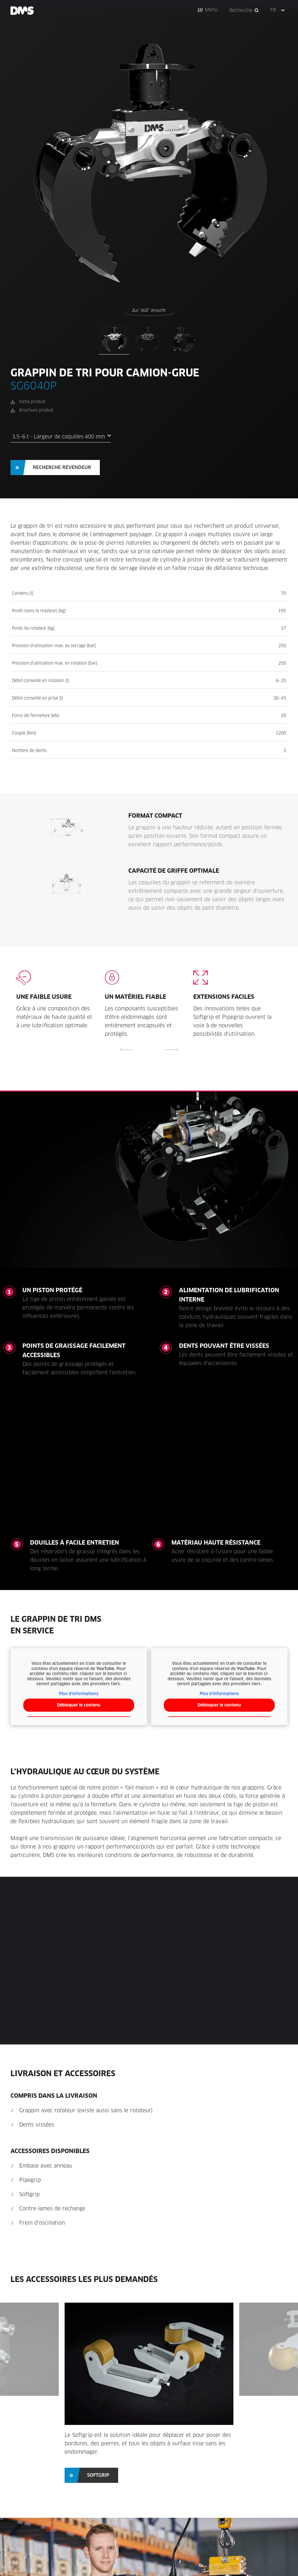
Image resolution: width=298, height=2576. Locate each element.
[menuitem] (279, 10)
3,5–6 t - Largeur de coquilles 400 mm (61, 436)
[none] (279, 10)
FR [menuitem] (273, 10)
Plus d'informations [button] (78, 1693)
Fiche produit (32, 401)
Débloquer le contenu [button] (78, 1705)
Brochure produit (36, 410)
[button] (208, 10)
